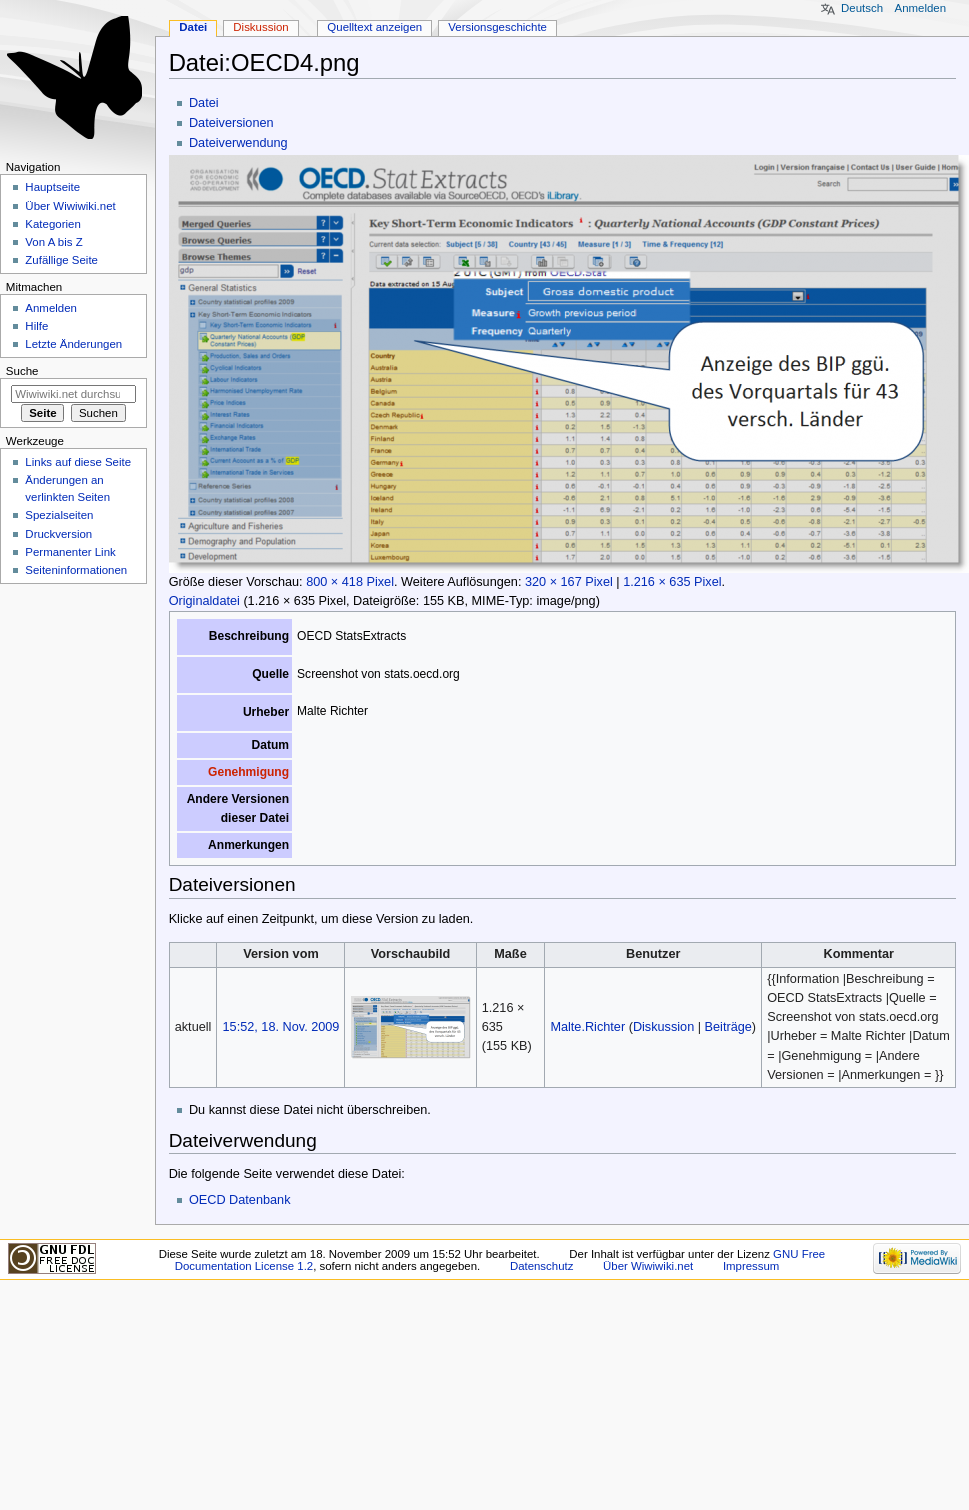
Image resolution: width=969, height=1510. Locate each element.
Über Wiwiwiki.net (70, 206)
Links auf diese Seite (78, 462)
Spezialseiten (59, 515)
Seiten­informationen (76, 570)
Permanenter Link (70, 552)
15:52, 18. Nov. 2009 (281, 1027)
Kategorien (52, 224)
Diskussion (663, 1027)
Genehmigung (248, 772)
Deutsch (862, 8)
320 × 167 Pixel (569, 582)
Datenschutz (542, 1266)
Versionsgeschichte (497, 27)
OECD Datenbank (240, 1200)
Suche (22, 371)
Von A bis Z (53, 242)
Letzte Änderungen (73, 344)
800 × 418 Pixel (350, 582)
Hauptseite (52, 187)
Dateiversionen (231, 123)
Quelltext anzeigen (374, 27)
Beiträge (728, 1027)
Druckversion (58, 534)
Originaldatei (204, 601)
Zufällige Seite (61, 260)
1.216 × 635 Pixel (672, 582)
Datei (204, 103)
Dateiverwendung (238, 143)
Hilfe (36, 326)
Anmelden (921, 8)
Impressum (751, 1266)
